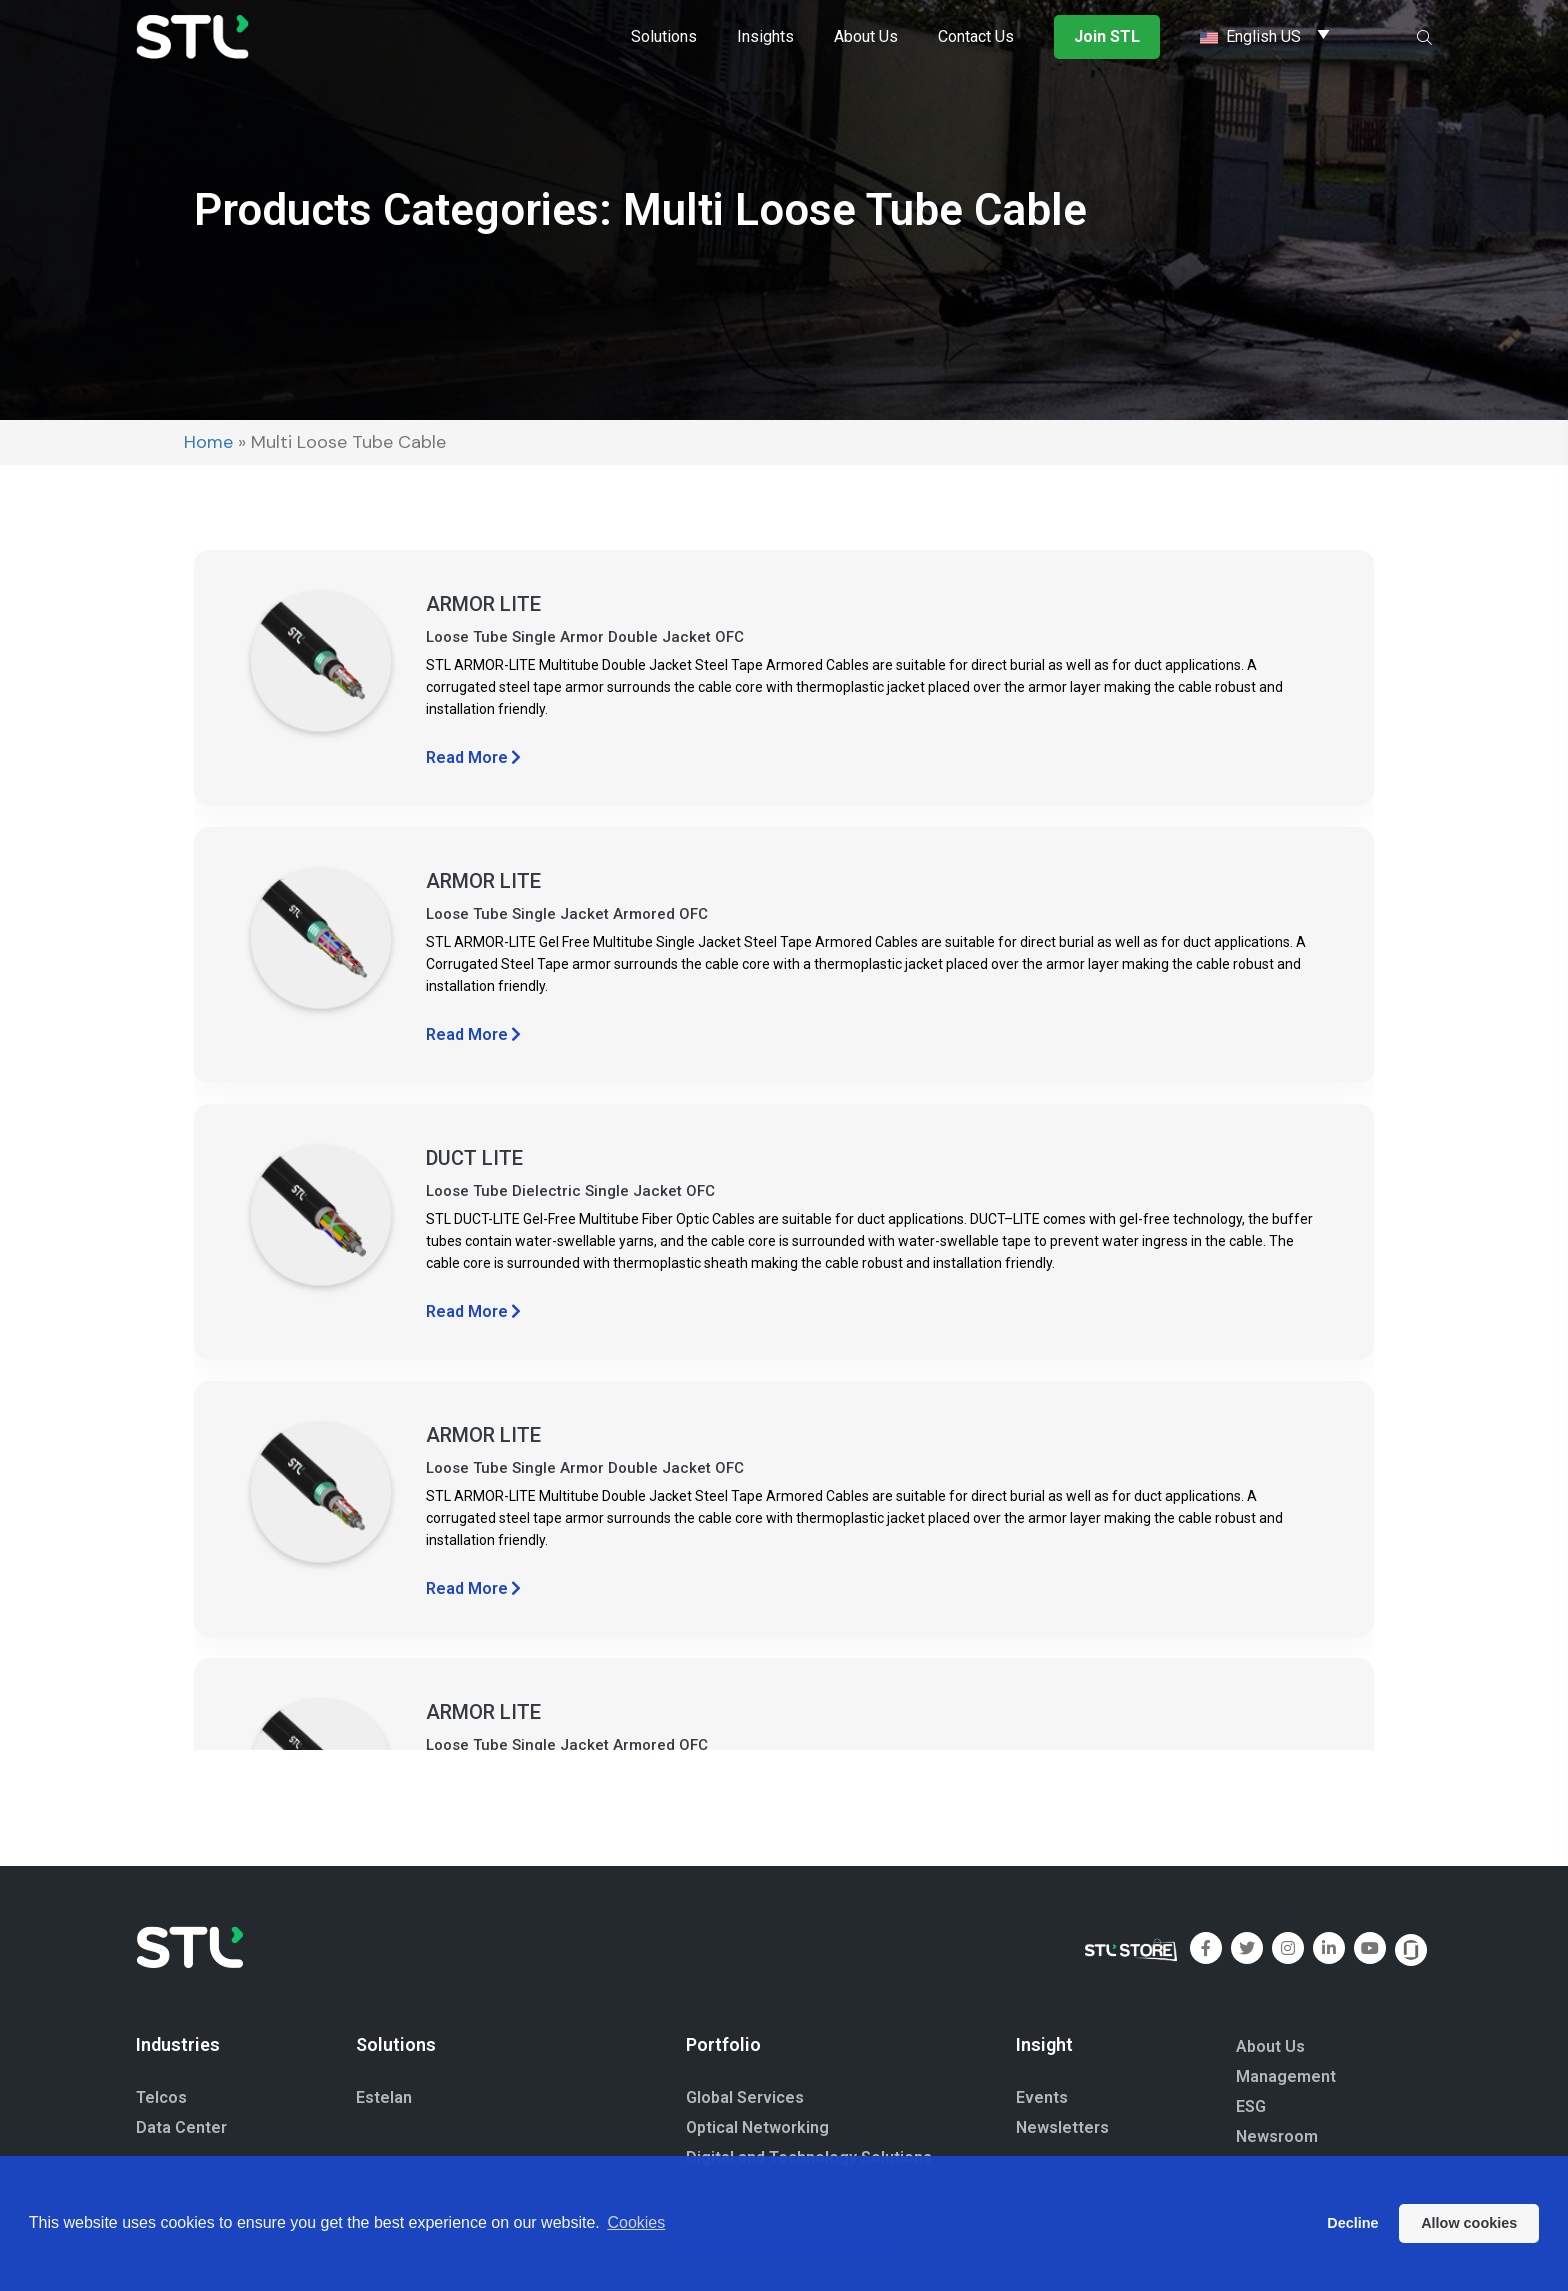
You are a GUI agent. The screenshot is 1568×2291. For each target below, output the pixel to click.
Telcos (161, 2097)
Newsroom (1277, 2136)
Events (1042, 2097)
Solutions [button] (664, 36)
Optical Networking (757, 2127)
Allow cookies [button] (1469, 2223)
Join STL (1107, 36)
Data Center (181, 2127)
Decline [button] (1352, 2223)
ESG (1251, 2106)
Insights (765, 36)
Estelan (384, 2097)
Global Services (745, 2097)
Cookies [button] (636, 2222)
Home (208, 442)
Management (1286, 2076)
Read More (473, 757)
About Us (1270, 2046)
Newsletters (1062, 2127)
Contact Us (976, 36)
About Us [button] (866, 36)
